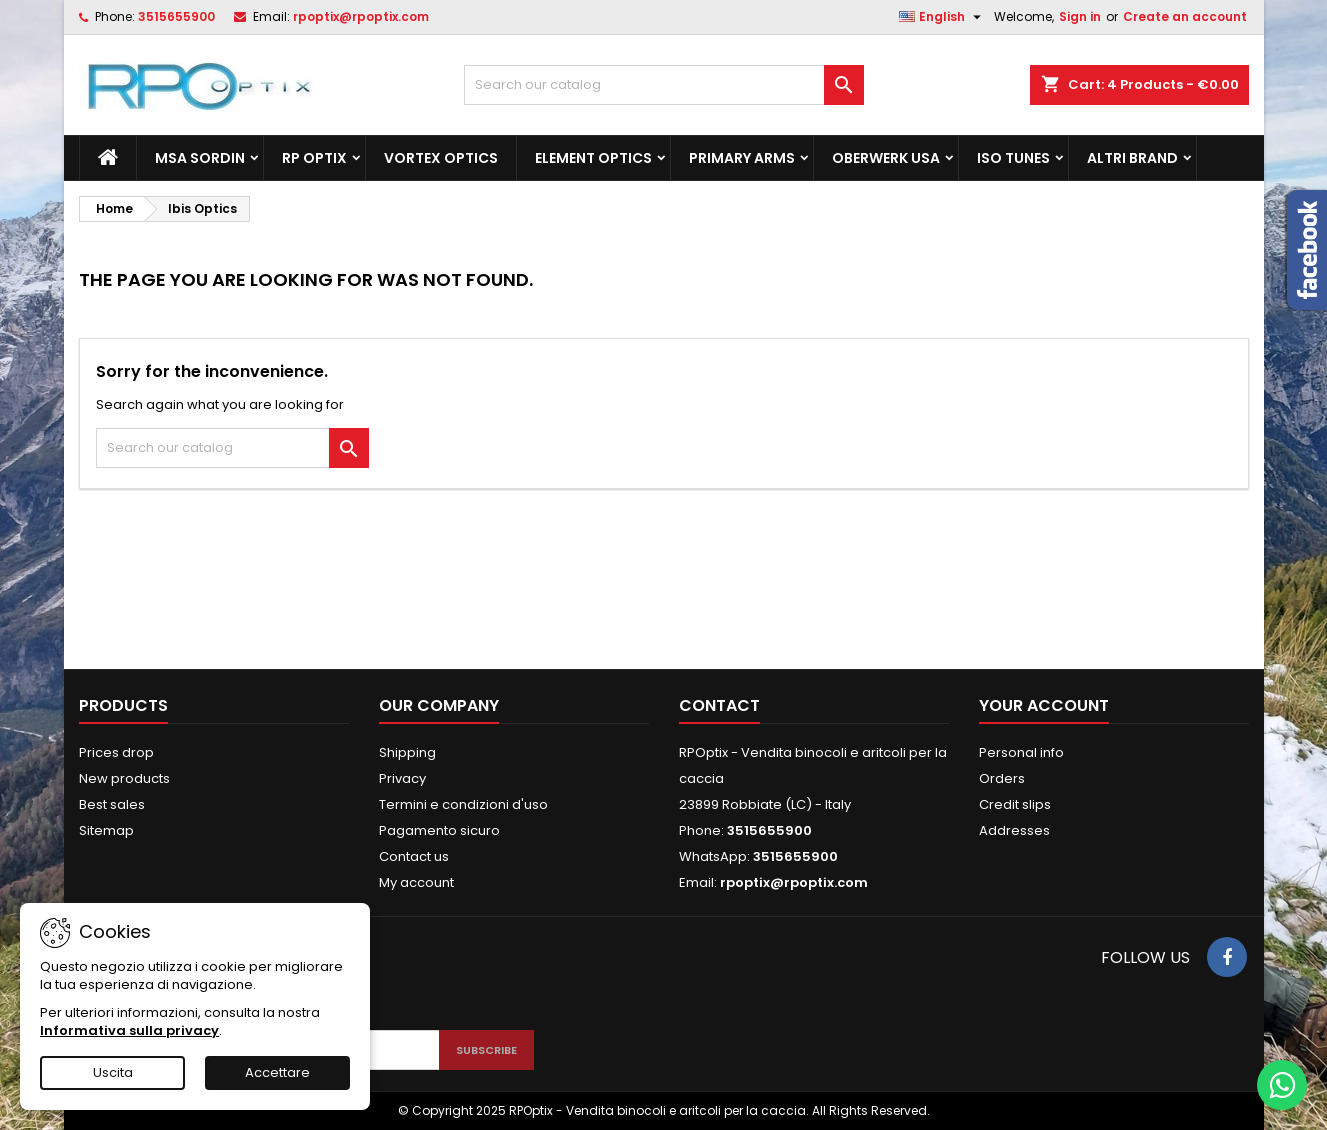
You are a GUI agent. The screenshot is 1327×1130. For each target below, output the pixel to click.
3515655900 (176, 16)
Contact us (414, 856)
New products (124, 778)
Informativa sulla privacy (129, 1030)
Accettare (277, 1072)
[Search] (664, 85)
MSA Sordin (200, 158)
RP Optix (314, 158)
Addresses (1014, 830)
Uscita (113, 1072)
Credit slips (1015, 804)
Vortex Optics (441, 158)
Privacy (402, 778)
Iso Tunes (1013, 158)
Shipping (407, 752)
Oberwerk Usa (886, 158)
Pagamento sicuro (439, 830)
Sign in (1080, 16)
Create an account (1185, 16)
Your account (1044, 705)
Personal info (1021, 752)
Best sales (112, 804)
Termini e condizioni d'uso (463, 804)
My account (416, 882)
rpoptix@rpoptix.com (361, 16)
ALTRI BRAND (1132, 158)
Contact (719, 705)
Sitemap (106, 830)
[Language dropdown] (942, 17)
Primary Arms (742, 158)
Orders (1002, 778)
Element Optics (593, 158)
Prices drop (116, 752)
